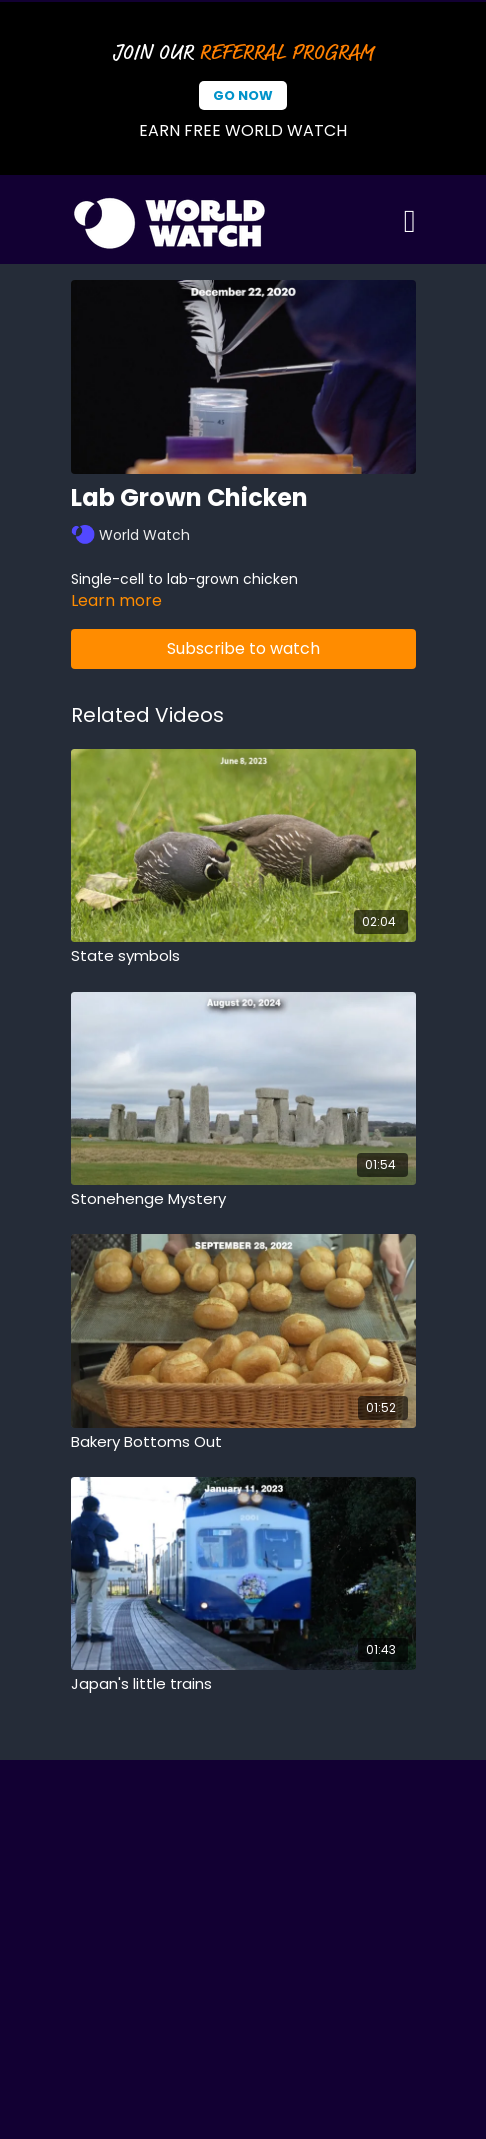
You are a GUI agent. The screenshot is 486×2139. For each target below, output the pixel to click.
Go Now (243, 95)
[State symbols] (243, 956)
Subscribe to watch (243, 648)
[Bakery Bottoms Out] (243, 1442)
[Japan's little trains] (243, 1684)
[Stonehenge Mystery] (243, 1199)
